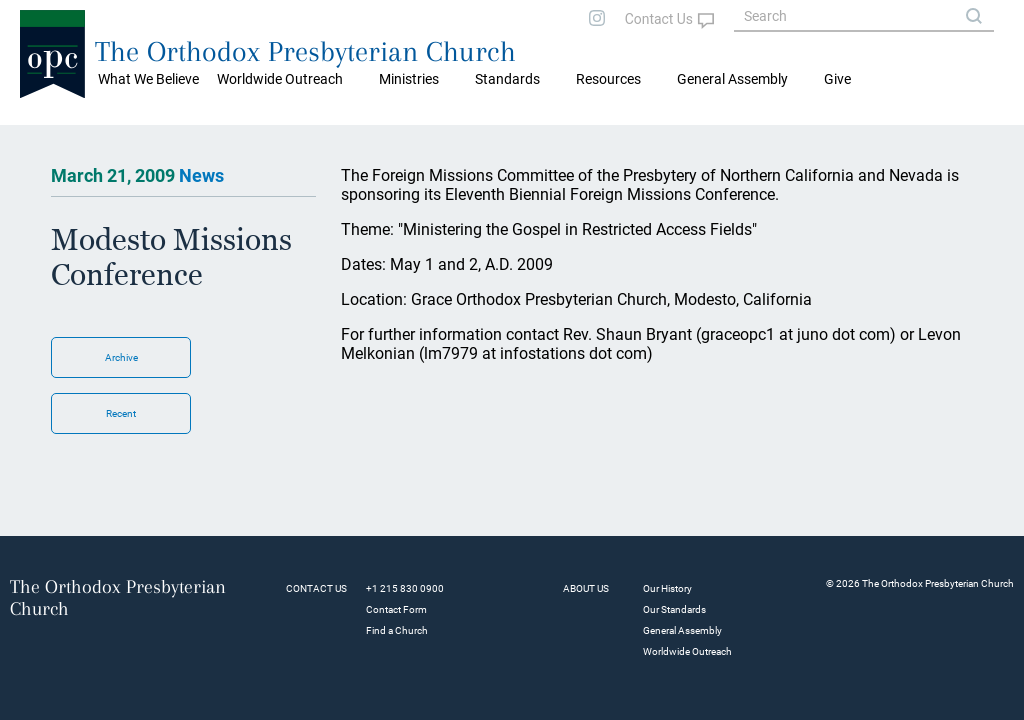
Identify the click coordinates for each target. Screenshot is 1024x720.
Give (837, 79)
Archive (121, 357)
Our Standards (674, 609)
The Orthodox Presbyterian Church (305, 51)
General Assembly (732, 79)
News (201, 175)
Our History (667, 588)
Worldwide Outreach (687, 651)
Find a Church (397, 630)
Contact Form (396, 609)
